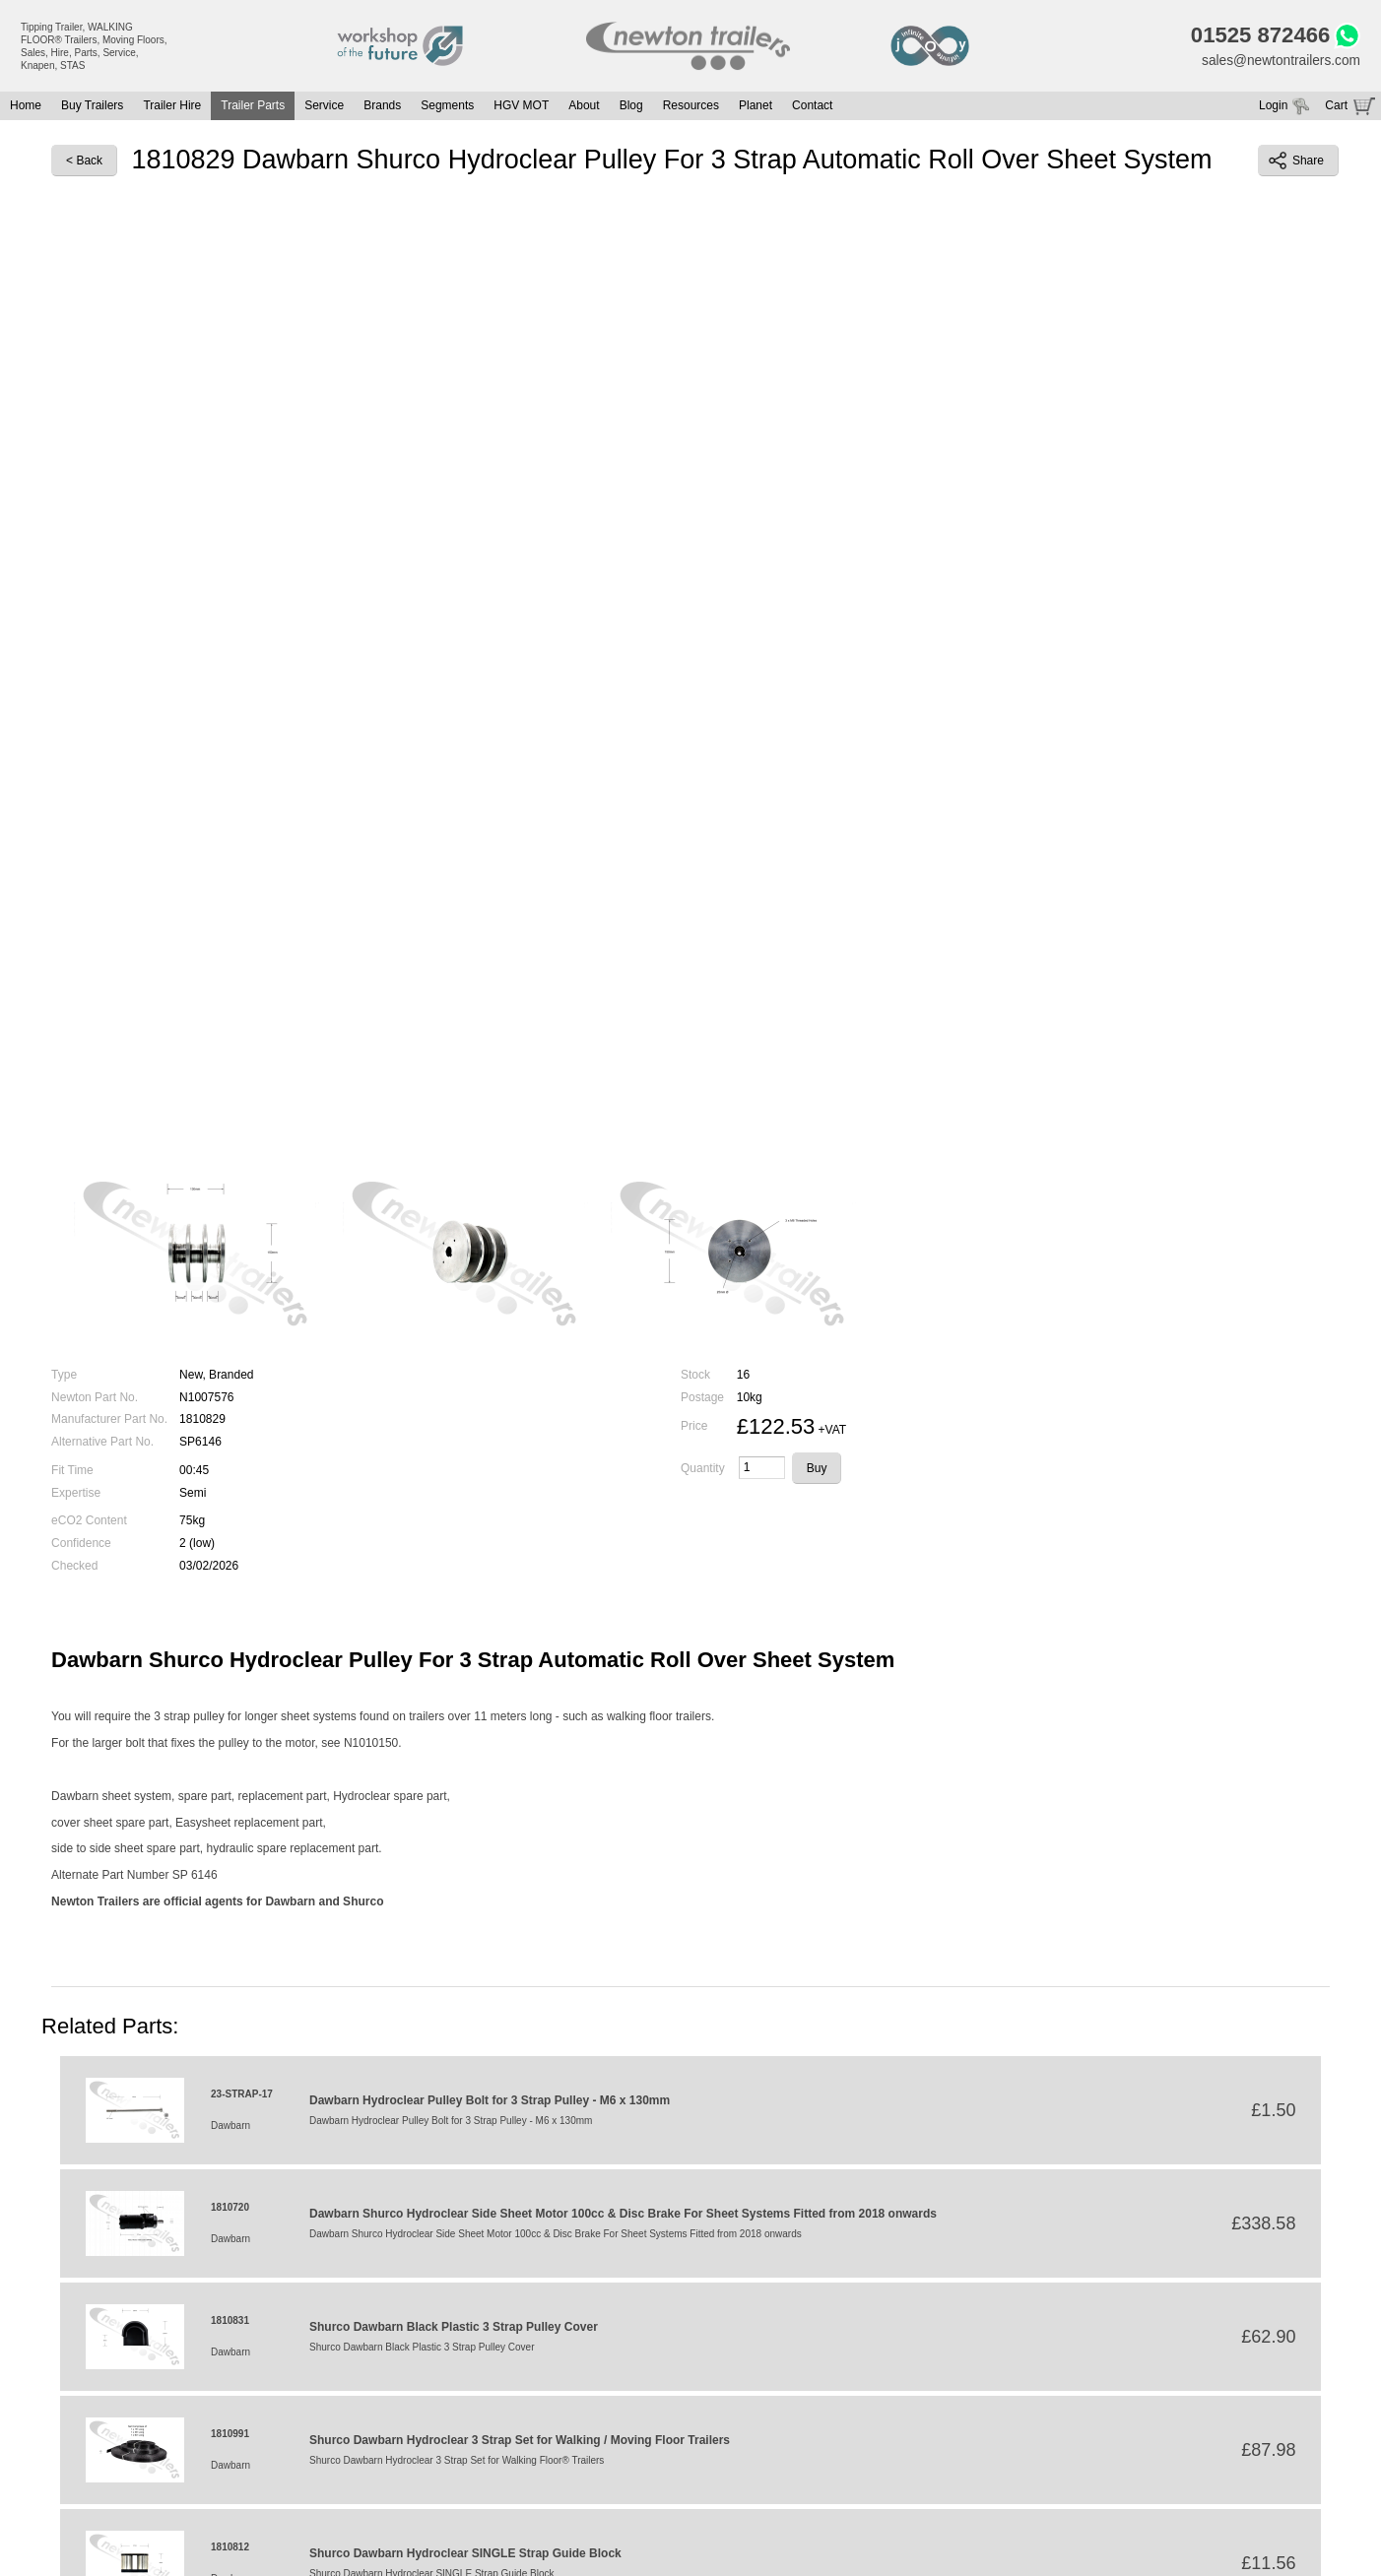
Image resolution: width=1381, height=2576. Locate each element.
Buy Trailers (92, 107)
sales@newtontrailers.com (1279, 61)
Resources (691, 107)
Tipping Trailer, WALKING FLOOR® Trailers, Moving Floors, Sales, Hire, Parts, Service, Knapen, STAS (94, 46)
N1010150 (371, 1745)
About (583, 107)
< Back (84, 162)
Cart (1336, 107)
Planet (755, 107)
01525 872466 (1257, 36)
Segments (447, 107)
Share (1296, 162)
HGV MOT (521, 107)
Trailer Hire (172, 107)
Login (1273, 107)
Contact (812, 107)
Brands (382, 107)
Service (324, 107)
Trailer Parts (253, 107)
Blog (631, 107)
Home (25, 107)
